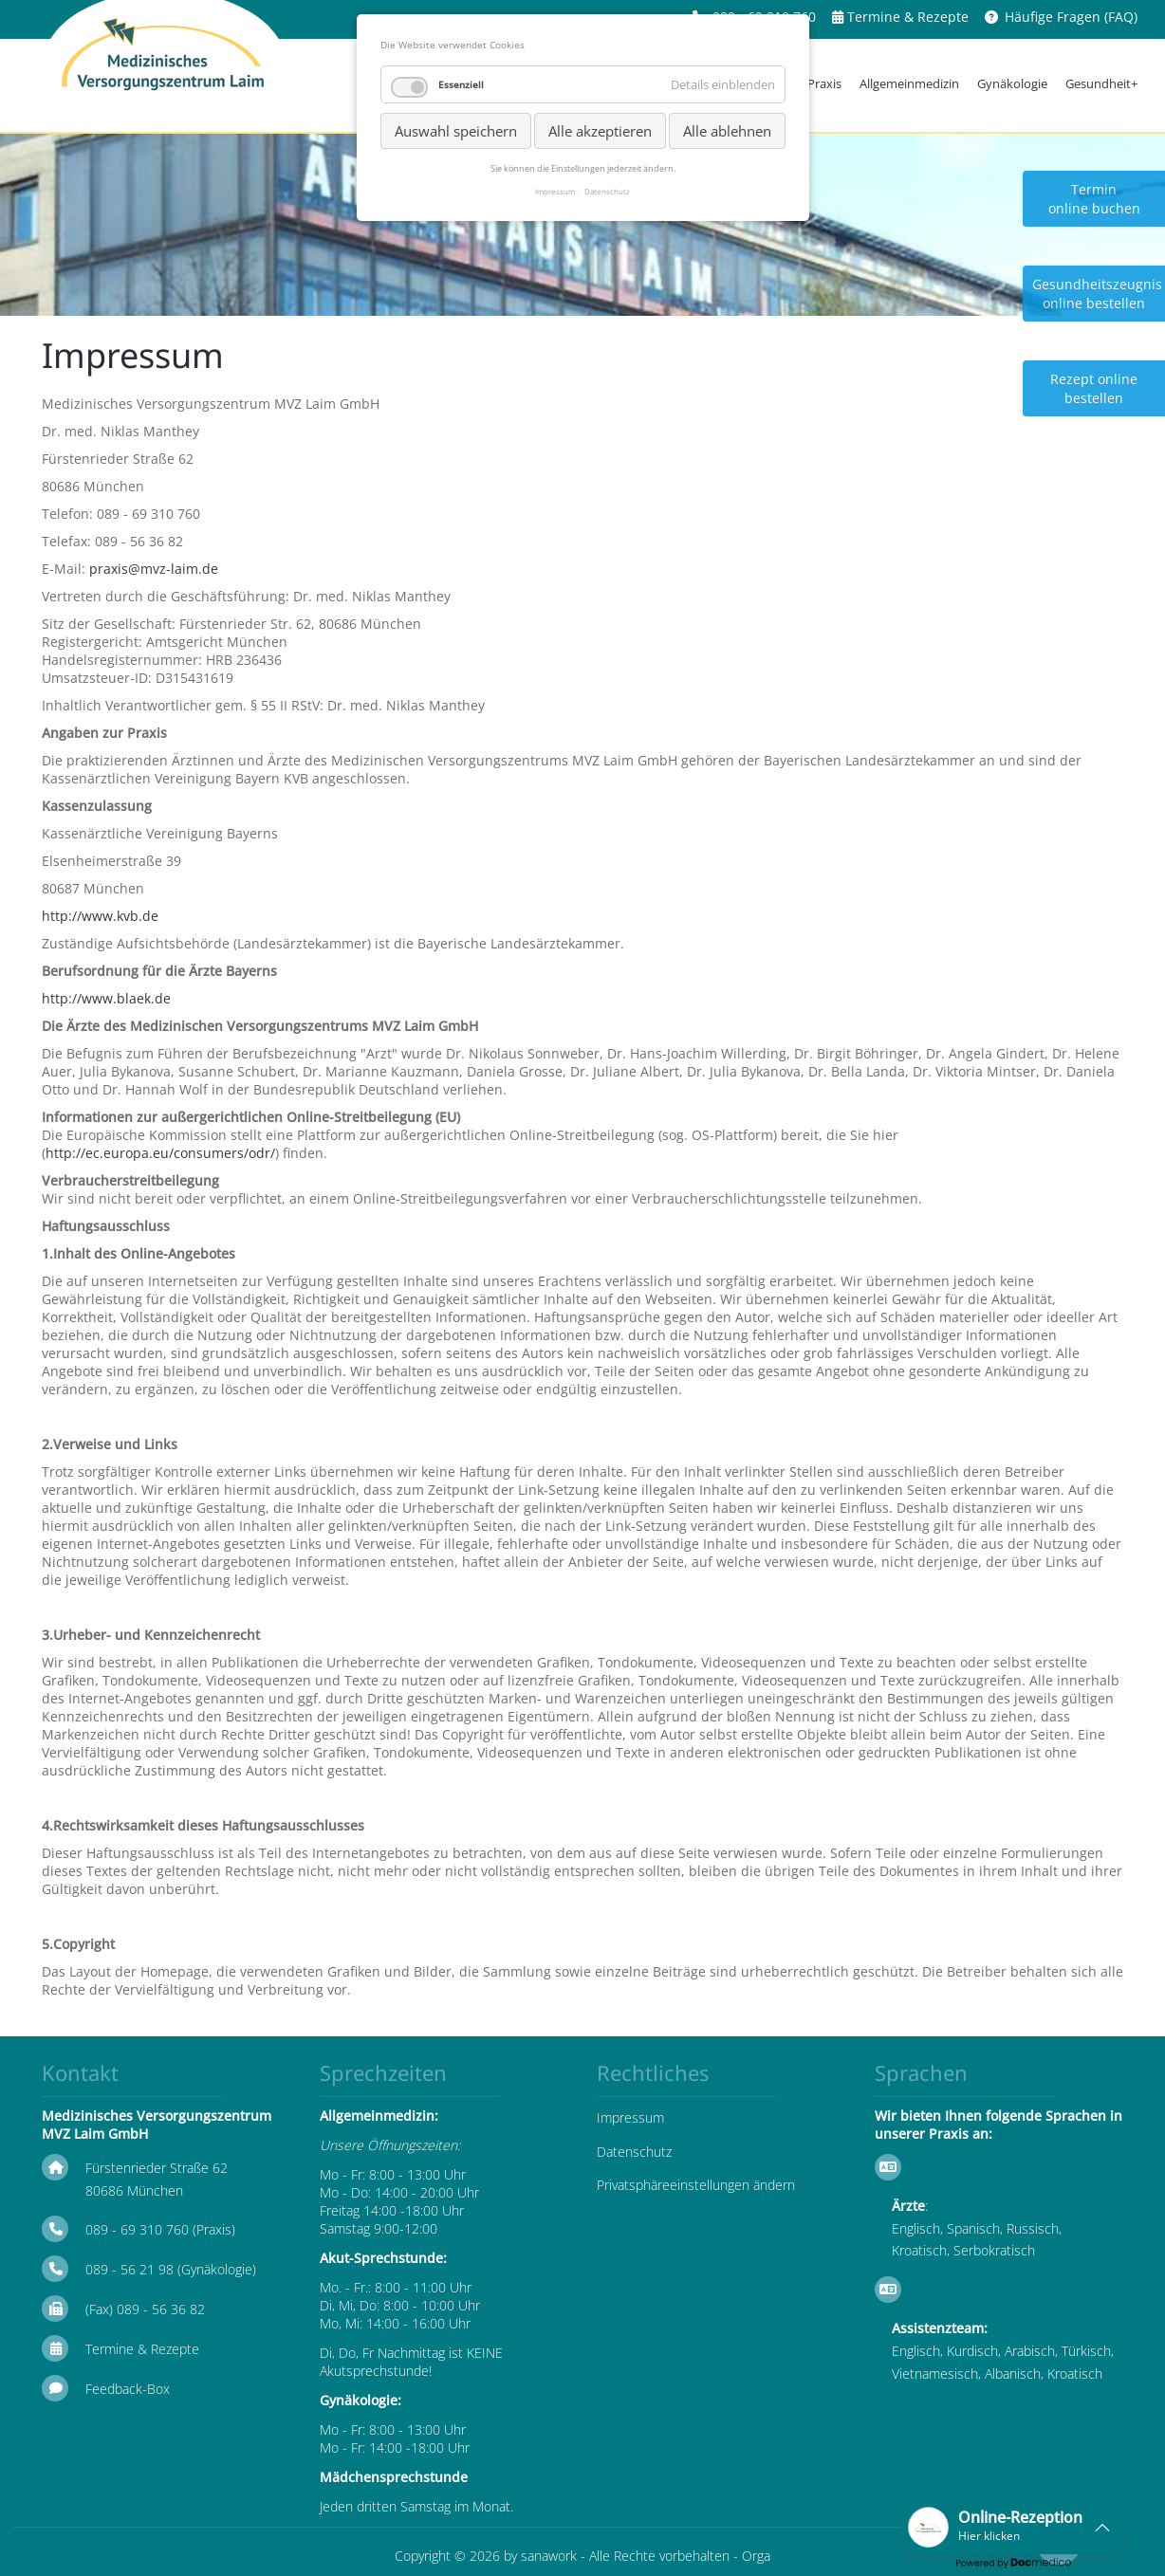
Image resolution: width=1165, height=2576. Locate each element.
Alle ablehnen (727, 130)
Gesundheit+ (1101, 83)
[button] (1013, 2527)
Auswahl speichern (456, 130)
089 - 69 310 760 (137, 2229)
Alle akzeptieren (600, 130)
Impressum (630, 2117)
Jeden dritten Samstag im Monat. (416, 2506)
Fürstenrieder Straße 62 (156, 2168)
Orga (756, 2556)
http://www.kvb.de (100, 916)
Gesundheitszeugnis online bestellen (1097, 293)
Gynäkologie (1012, 83)
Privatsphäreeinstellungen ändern (696, 2185)
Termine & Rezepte (908, 17)
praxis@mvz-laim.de (153, 569)
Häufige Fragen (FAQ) (1071, 17)
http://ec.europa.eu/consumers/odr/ (160, 1153)
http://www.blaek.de (106, 998)
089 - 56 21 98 (129, 2269)
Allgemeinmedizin (909, 83)
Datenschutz (634, 2152)
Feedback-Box (127, 2389)
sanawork (549, 2556)
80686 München (134, 2190)
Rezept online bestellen (1093, 388)
